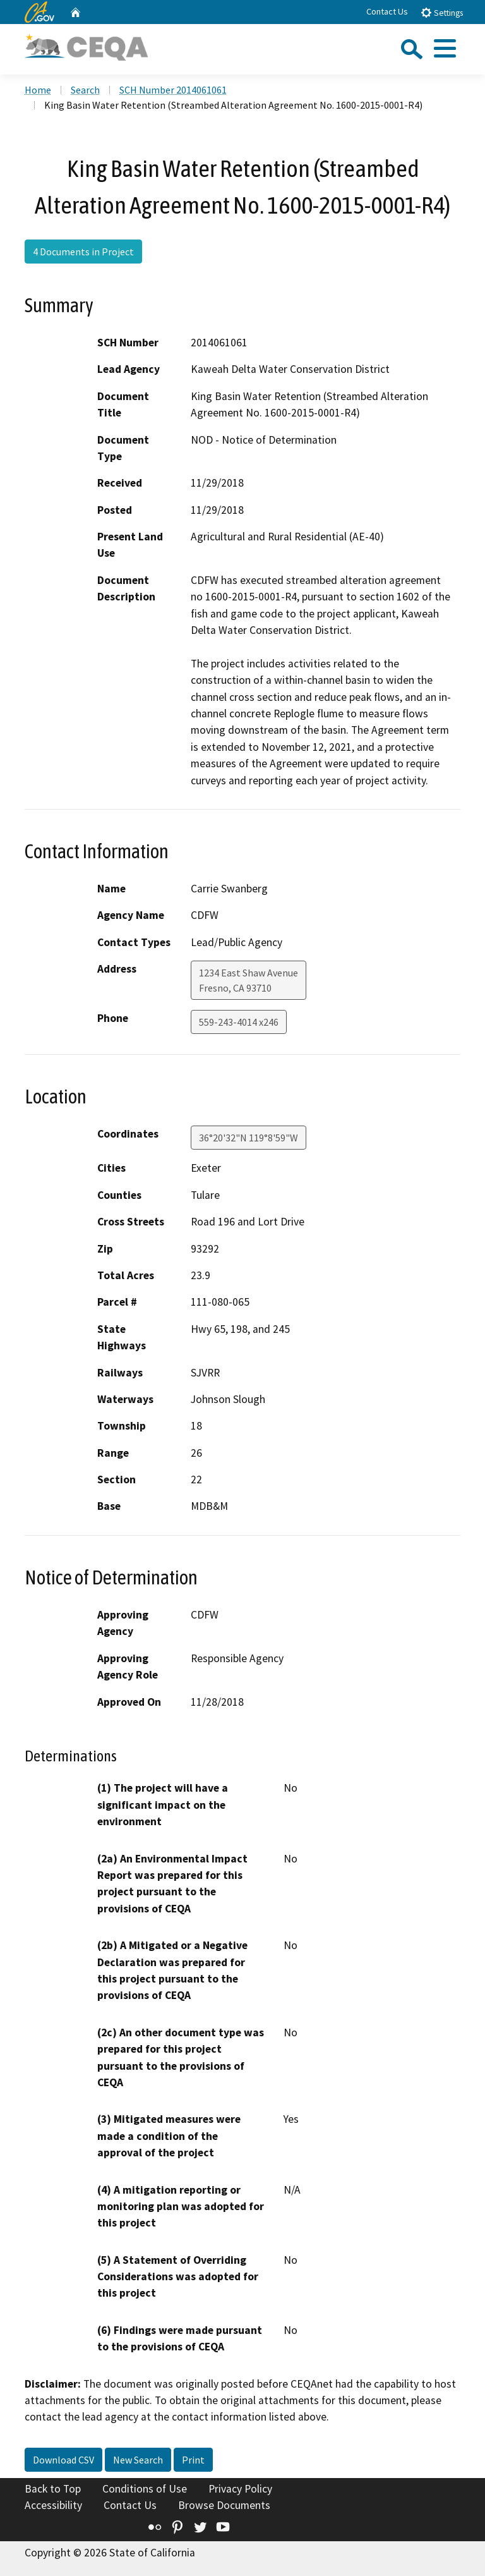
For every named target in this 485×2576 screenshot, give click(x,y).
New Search (138, 2459)
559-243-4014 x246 (238, 1022)
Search (85, 89)
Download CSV (63, 2459)
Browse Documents (224, 2505)
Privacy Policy (240, 2489)
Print (193, 2459)
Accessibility (53, 2505)
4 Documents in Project (83, 251)
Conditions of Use (144, 2489)
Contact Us (387, 11)
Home (38, 89)
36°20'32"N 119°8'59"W (248, 1137)
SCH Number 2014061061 (173, 89)
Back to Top (53, 2489)
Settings (442, 12)
